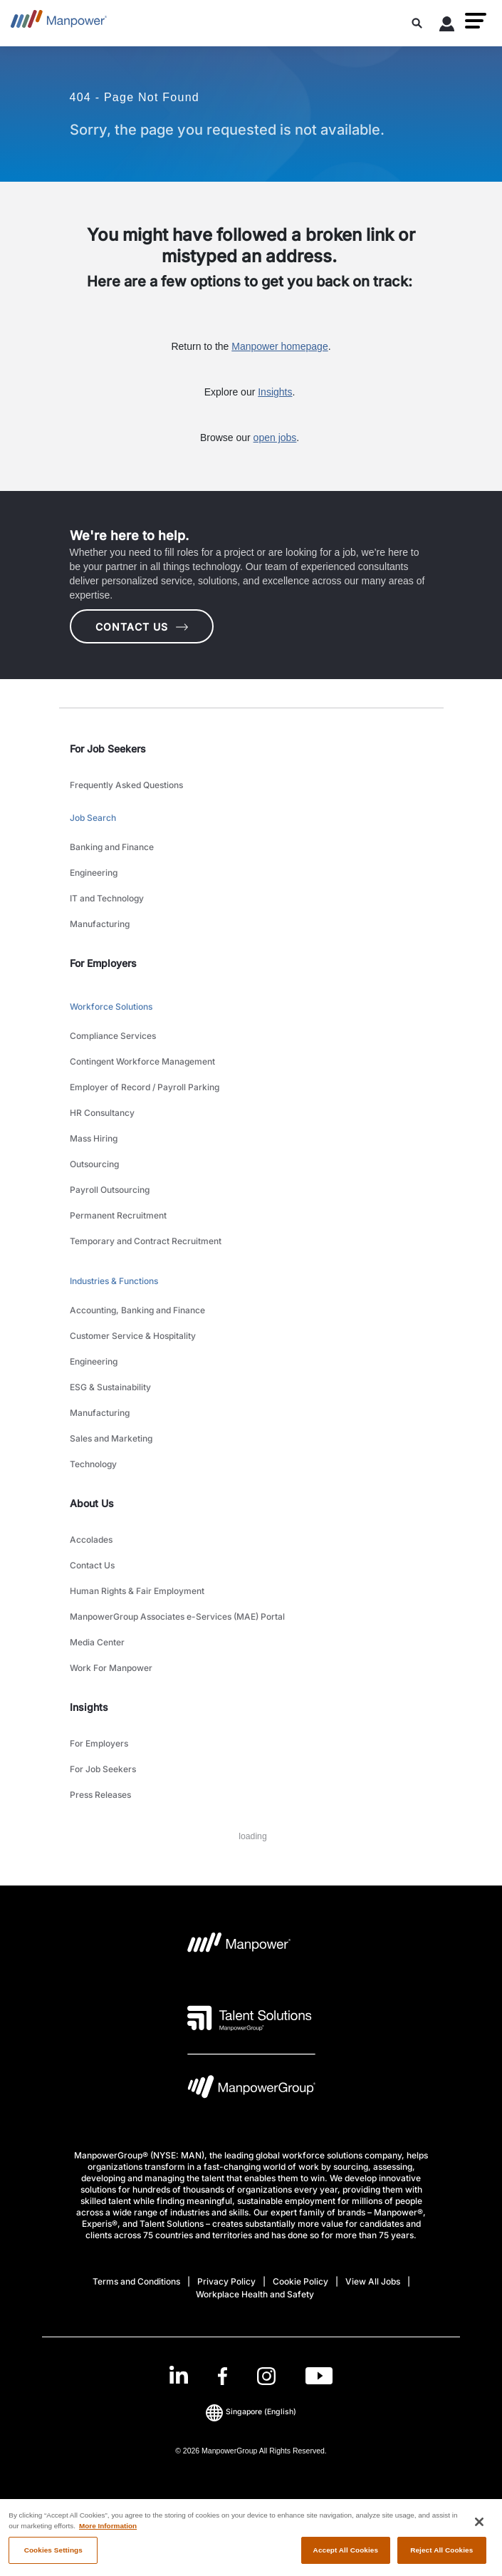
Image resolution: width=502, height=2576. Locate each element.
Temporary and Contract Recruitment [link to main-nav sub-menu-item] (145, 1241)
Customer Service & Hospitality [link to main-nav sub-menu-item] (133, 1335)
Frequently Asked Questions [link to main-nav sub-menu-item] (126, 785)
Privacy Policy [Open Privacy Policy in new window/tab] (226, 2281)
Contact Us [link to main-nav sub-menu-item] (92, 1565)
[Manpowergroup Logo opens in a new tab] (251, 2090)
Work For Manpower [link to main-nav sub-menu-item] (111, 1667)
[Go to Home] (59, 23)
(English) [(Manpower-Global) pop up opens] (251, 2412)
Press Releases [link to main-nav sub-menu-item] (100, 1794)
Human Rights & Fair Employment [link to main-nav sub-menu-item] (137, 1591)
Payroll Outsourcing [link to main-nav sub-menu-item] (110, 1189)
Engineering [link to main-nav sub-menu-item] (93, 872)
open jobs (275, 437)
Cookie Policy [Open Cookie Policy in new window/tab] (300, 2281)
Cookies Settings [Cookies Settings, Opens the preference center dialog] (53, 2556)
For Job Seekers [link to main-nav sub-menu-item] (103, 1769)
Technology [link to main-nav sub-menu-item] (93, 1464)
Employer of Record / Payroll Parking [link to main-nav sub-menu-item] (144, 1087)
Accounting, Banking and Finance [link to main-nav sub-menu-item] (137, 1310)
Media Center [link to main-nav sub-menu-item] (97, 1642)
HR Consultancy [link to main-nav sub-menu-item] (102, 1112)
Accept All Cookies (345, 2556)
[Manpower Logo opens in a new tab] (239, 1946)
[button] (475, 21)
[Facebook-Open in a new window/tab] (222, 2376)
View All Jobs (372, 2281)
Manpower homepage (279, 346)
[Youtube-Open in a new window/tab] (319, 2376)
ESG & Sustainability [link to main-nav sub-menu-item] (110, 1387)
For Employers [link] (103, 963)
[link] (251, 2376)
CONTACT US (141, 627)
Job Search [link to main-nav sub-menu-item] (93, 817)
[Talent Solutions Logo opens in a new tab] (249, 2018)
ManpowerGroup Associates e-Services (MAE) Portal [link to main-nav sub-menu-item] (177, 1616)
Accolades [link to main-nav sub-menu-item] (91, 1539)
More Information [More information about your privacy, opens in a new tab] (108, 2531)
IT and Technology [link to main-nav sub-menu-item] (107, 898)
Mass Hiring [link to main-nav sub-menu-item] (93, 1138)
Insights (275, 392)
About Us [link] (92, 1503)
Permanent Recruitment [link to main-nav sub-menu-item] (118, 1215)
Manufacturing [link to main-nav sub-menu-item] (100, 924)
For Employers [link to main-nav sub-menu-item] (99, 1743)
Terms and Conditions (136, 2281)
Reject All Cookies (441, 2556)
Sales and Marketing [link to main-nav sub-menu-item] (111, 1438)
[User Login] (447, 26)
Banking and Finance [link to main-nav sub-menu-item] (112, 847)
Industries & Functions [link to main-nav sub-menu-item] (114, 1281)
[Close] (479, 2527)
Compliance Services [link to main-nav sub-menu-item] (113, 1035)
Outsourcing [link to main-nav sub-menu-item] (94, 1164)
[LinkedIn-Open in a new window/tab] (178, 2375)
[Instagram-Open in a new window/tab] (266, 2376)
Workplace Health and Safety (255, 2294)
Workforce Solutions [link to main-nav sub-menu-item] (111, 1006)
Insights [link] (89, 1707)
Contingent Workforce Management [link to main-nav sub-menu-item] (142, 1061)
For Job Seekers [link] (108, 749)
